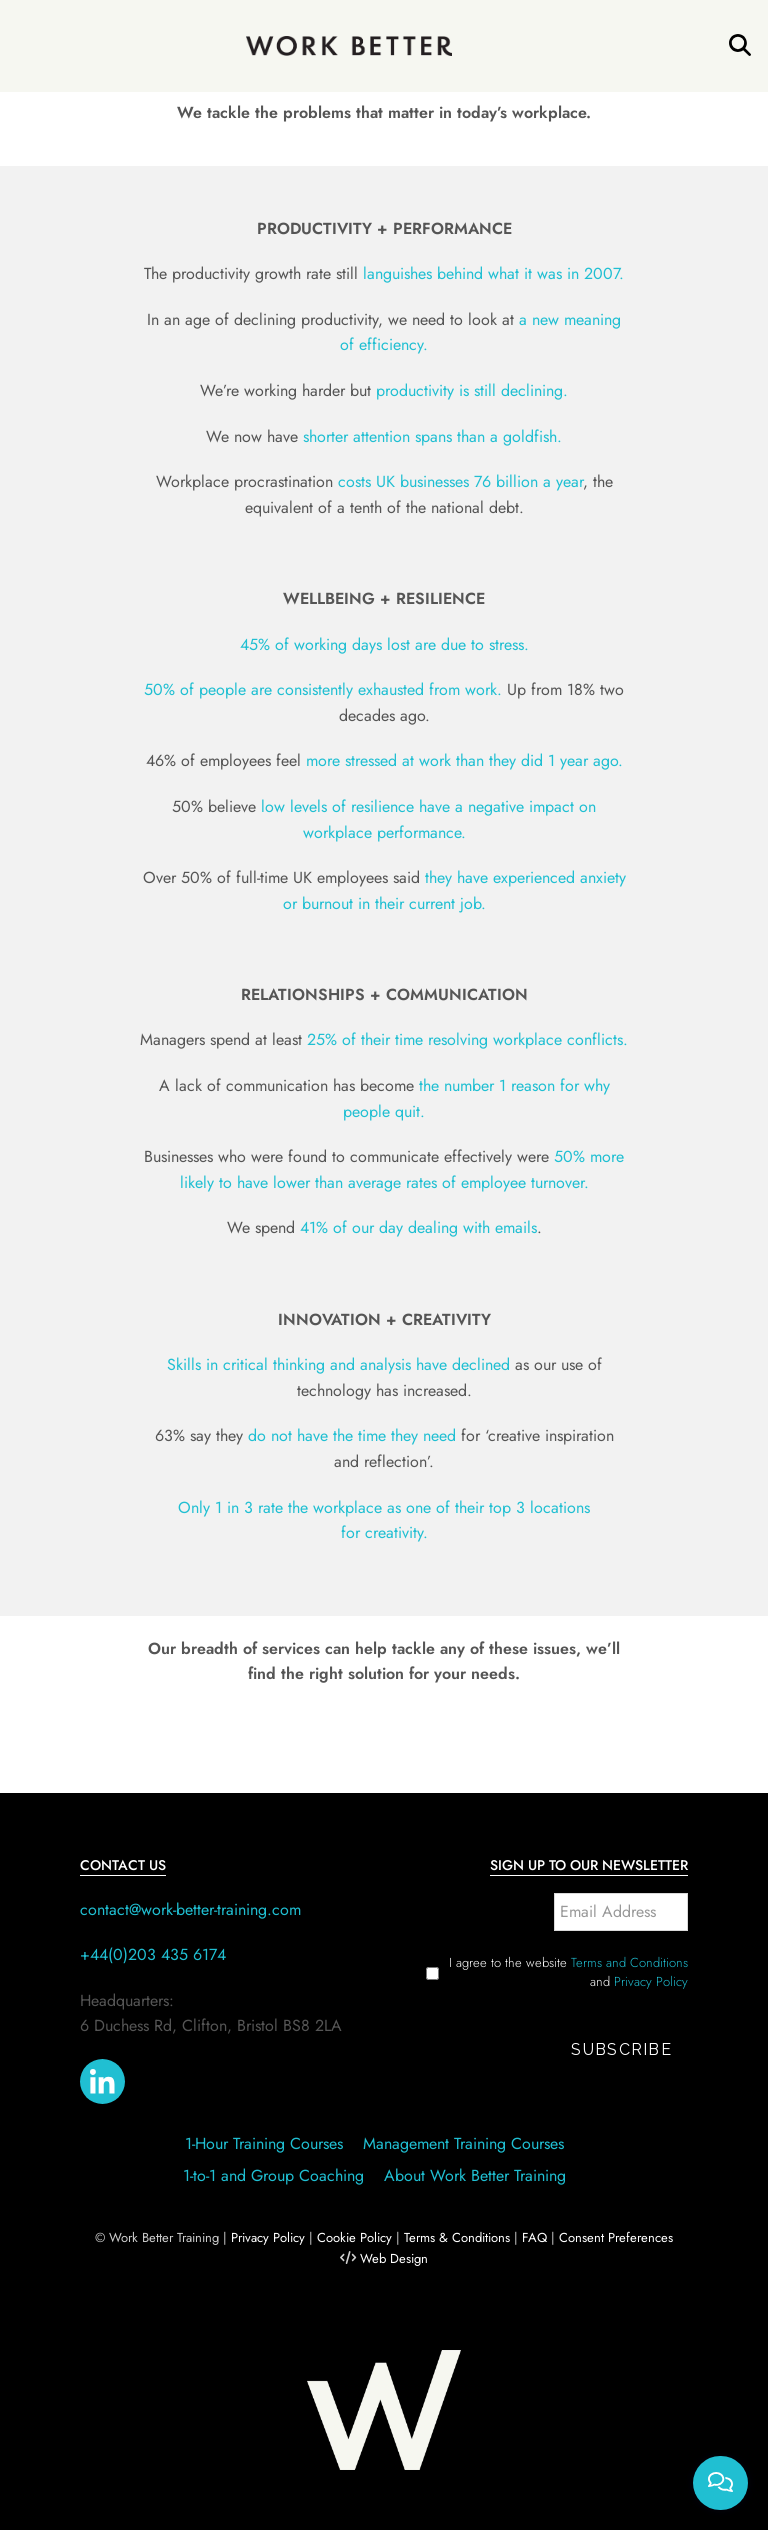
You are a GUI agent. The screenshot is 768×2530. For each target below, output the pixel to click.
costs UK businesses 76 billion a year (460, 481)
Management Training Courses (463, 2143)
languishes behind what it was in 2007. (493, 273)
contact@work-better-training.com (190, 1909)
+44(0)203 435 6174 (153, 1954)
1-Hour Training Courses (264, 2143)
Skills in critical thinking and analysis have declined (338, 1364)
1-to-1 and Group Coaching (273, 2175)
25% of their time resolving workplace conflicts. (467, 1039)
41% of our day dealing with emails (418, 1227)
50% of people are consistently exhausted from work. (323, 689)
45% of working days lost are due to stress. (384, 644)
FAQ (534, 2237)
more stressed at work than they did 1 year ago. (464, 760)
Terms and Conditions (629, 1962)
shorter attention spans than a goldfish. (432, 436)
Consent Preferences (616, 2237)
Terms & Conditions (457, 2237)
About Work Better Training (475, 2175)
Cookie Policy (354, 2237)
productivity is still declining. (472, 390)
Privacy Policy (651, 1981)
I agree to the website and (568, 1972)
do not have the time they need (352, 1435)
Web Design (394, 2258)
